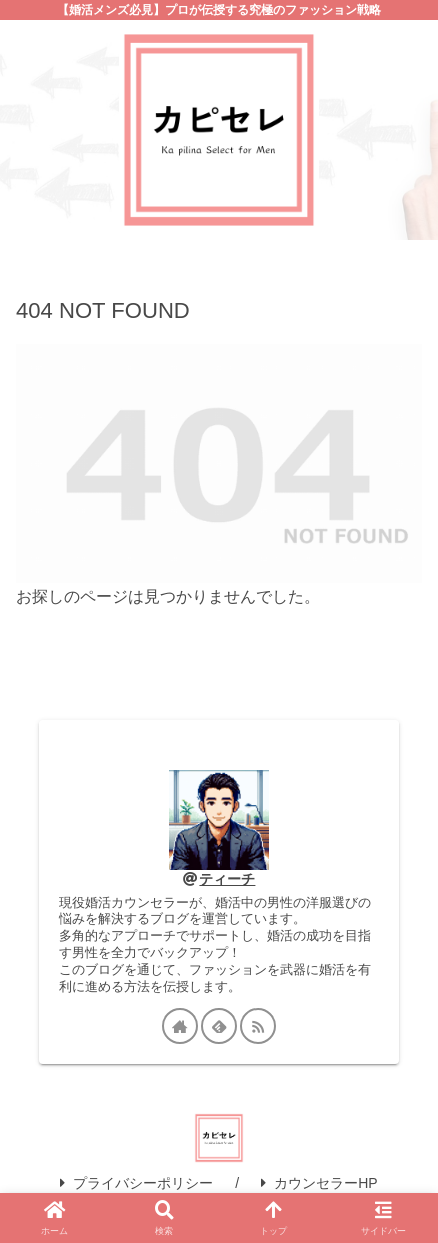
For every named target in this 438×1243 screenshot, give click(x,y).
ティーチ (227, 879)
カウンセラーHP (319, 1183)
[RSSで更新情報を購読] (258, 1026)
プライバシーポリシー (136, 1183)
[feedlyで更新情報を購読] (219, 1026)
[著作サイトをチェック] (180, 1026)
